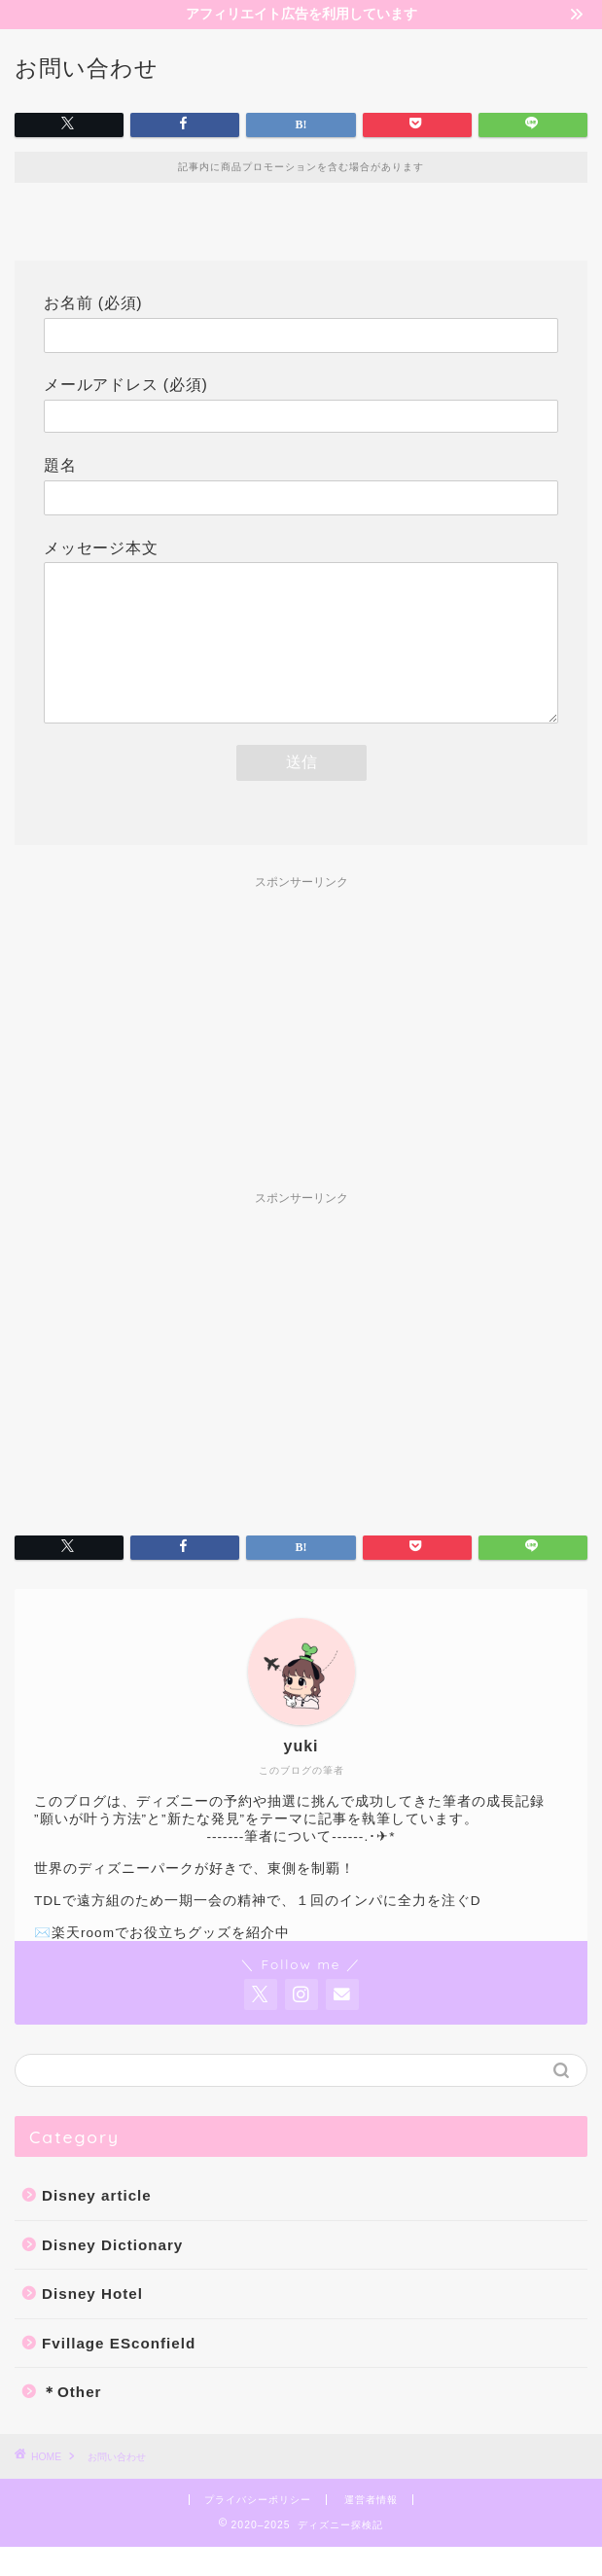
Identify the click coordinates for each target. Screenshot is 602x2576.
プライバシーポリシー (257, 2528)
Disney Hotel (92, 2322)
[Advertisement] (301, 1064)
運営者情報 (371, 2528)
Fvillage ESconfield (118, 2372)
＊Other (72, 2421)
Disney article (97, 2224)
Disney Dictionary (112, 2274)
